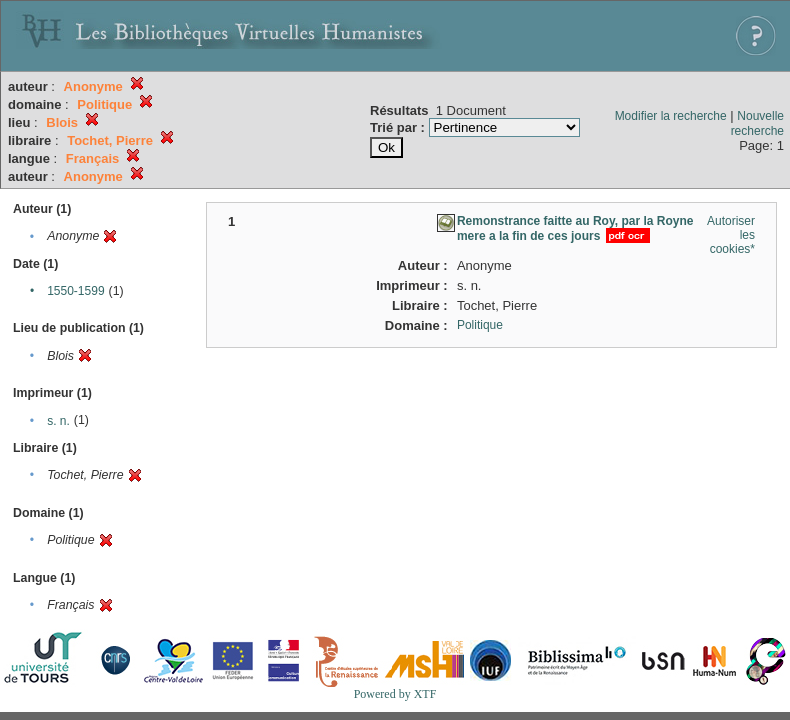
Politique (480, 325)
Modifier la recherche (671, 116)
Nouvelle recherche (757, 123)
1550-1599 (75, 291)
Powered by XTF (395, 694)
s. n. (58, 421)
